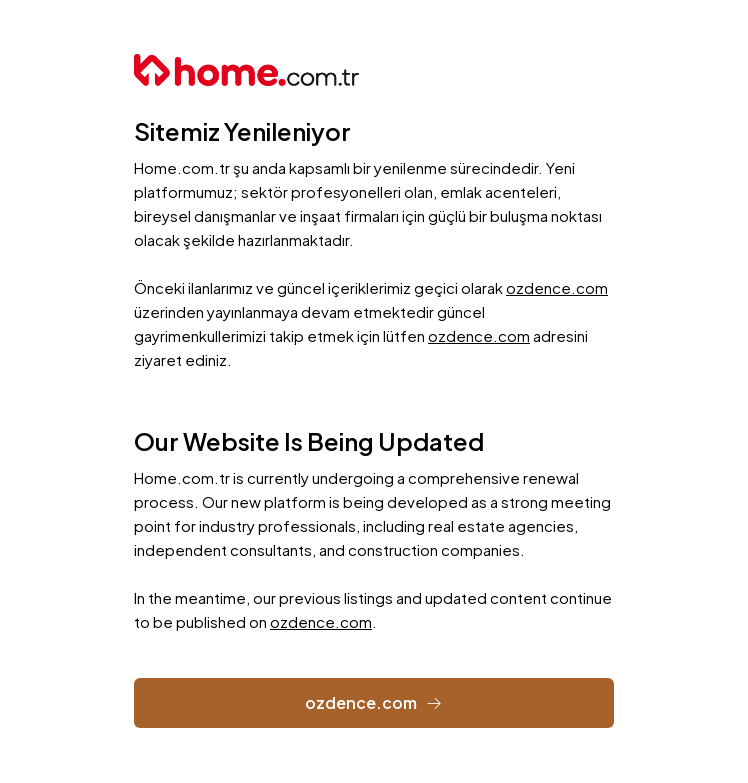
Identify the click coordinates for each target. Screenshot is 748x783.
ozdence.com (557, 287)
